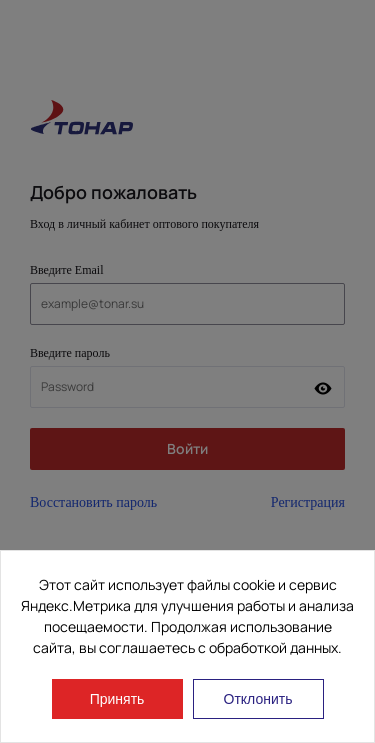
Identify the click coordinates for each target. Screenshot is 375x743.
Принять (117, 699)
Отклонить (258, 699)
